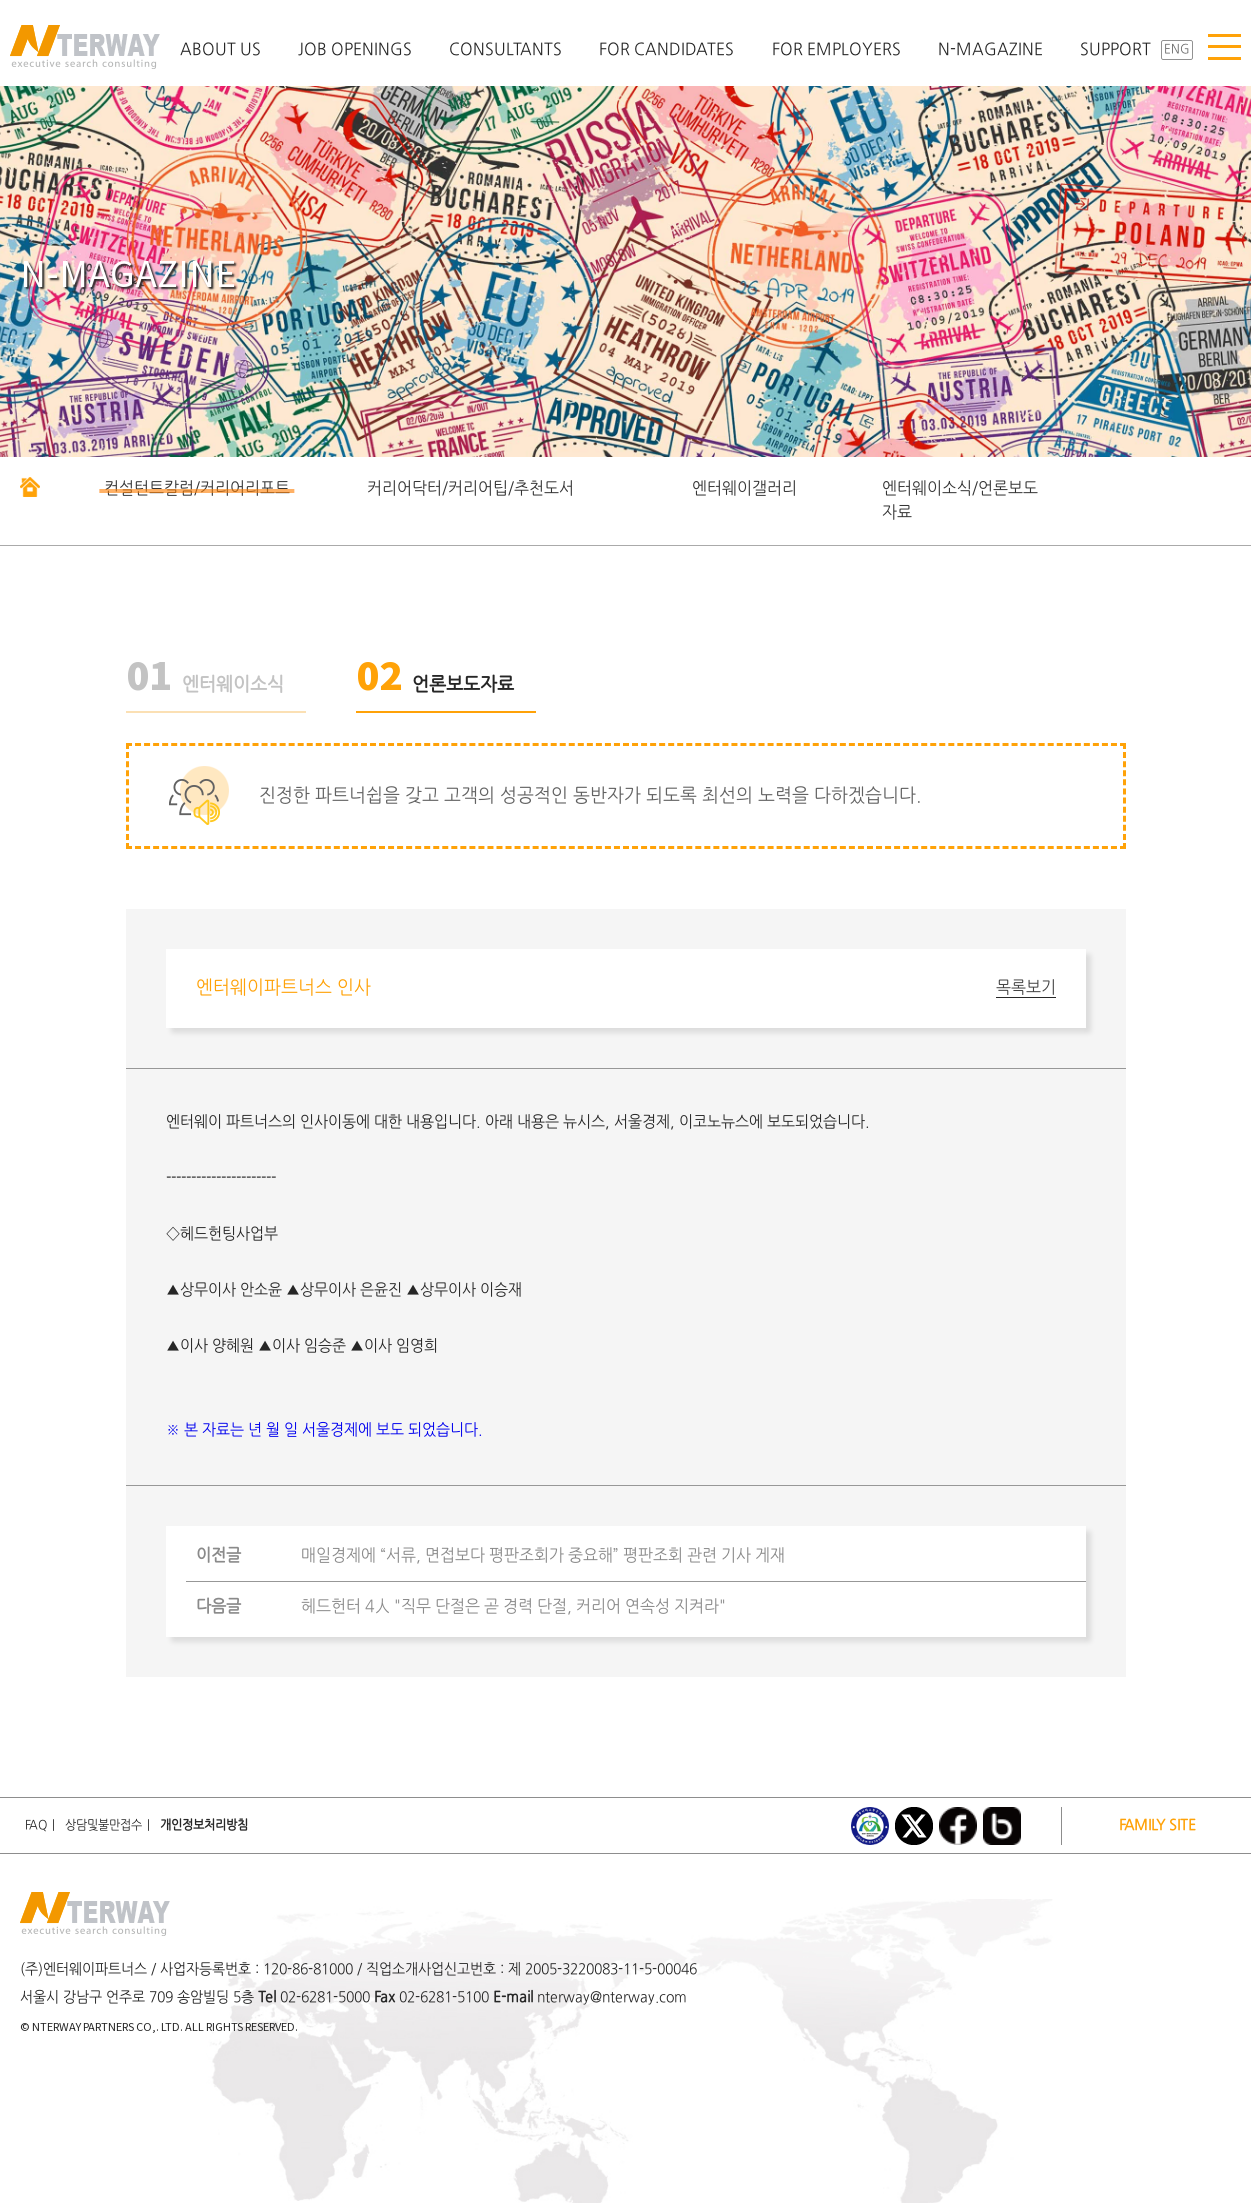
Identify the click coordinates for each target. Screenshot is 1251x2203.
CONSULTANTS (505, 50)
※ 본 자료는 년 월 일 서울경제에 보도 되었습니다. (324, 1430)
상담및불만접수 (103, 1826)
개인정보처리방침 (204, 1826)
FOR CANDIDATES (666, 50)
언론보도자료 (435, 685)
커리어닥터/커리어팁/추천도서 (470, 489)
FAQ (36, 1826)
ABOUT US (220, 50)
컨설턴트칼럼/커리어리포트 (197, 489)
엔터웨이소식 (205, 685)
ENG (1177, 50)
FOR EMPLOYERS (836, 50)
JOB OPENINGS (355, 50)
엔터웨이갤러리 (744, 489)
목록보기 (1026, 988)
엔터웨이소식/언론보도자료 (960, 501)
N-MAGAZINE (990, 50)
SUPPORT (1115, 50)
